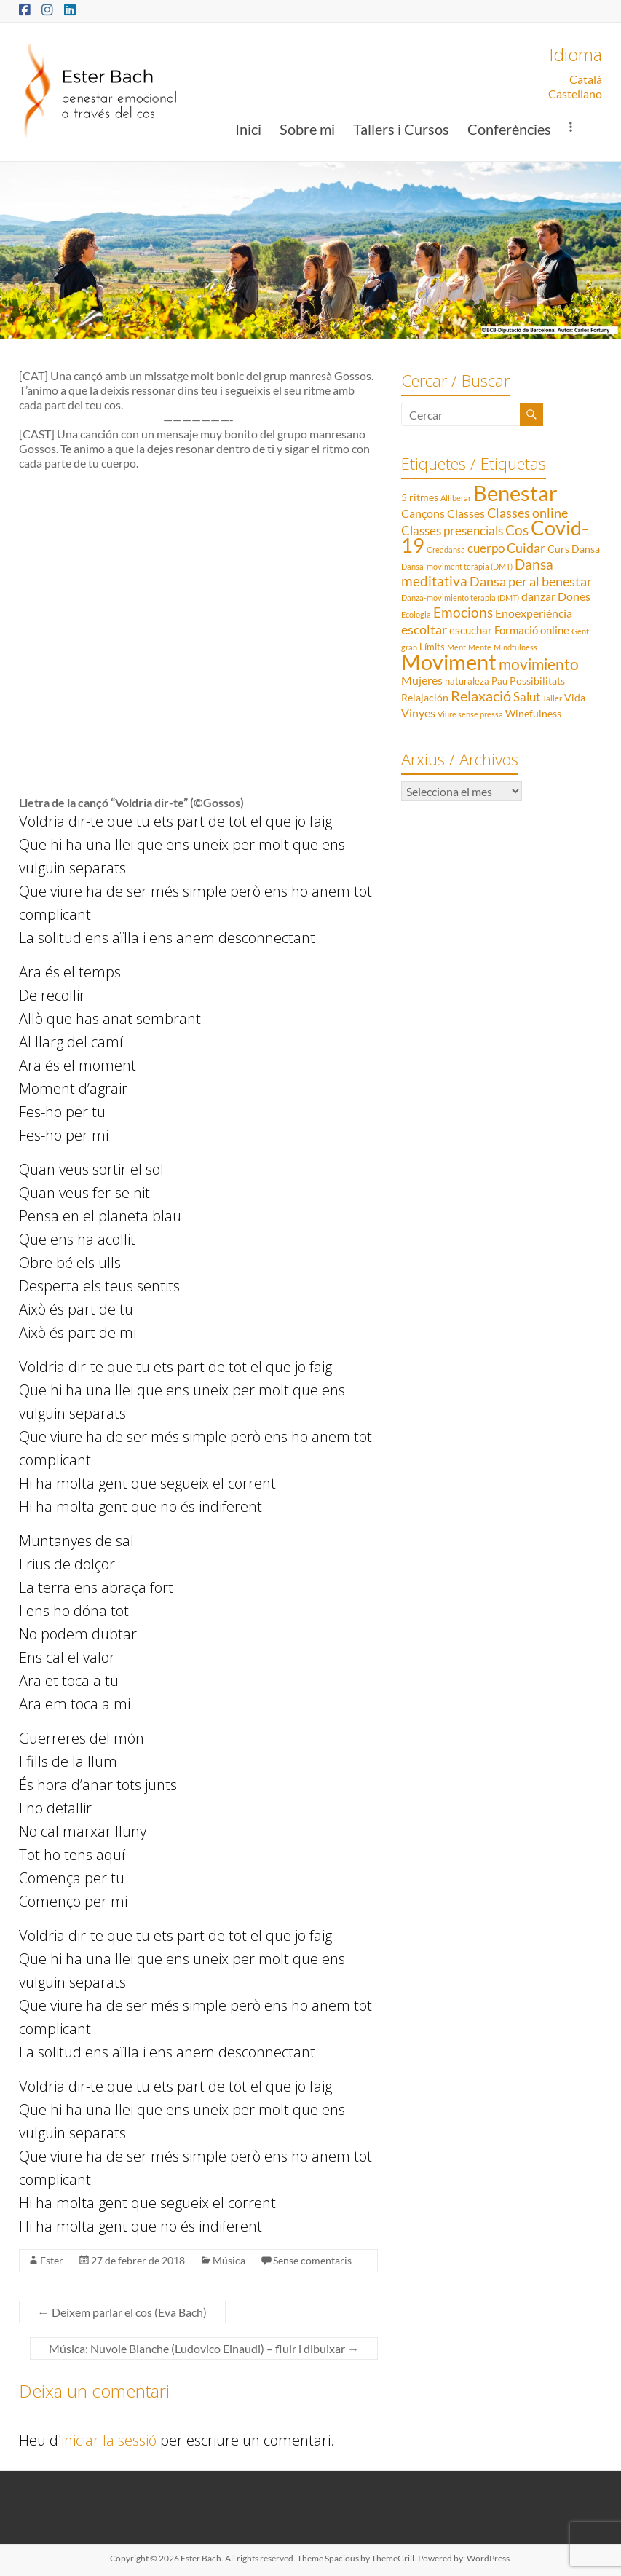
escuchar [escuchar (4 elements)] (470, 630)
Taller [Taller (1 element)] (552, 698)
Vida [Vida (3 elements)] (574, 697)
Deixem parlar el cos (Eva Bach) (122, 2312)
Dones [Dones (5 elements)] (574, 596)
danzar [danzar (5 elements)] (538, 596)
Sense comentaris (312, 2260)
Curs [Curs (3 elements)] (558, 549)
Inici (248, 129)
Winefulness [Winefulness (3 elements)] (533, 713)
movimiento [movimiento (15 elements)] (539, 664)
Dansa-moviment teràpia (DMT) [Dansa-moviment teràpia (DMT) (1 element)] (457, 566)
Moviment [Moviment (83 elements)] (449, 661)
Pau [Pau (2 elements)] (499, 681)
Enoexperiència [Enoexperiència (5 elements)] (533, 613)
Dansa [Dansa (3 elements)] (585, 549)
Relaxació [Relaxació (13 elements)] (481, 695)
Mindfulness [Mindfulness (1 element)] (515, 647)
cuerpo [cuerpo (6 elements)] (486, 548)
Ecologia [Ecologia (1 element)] (416, 614)
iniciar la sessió (109, 2440)
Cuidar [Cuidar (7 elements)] (526, 548)
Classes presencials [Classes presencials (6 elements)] (452, 530)
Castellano (575, 94)
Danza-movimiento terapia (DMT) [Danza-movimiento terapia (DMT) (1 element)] (460, 597)
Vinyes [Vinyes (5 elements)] (418, 713)
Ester (51, 2260)
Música (229, 2260)
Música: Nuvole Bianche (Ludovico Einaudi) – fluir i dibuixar (204, 2348)
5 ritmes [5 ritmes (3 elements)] (419, 497)
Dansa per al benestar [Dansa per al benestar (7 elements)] (531, 581)
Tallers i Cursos (401, 129)
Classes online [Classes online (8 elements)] (527, 513)
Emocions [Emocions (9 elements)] (463, 612)
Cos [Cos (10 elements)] (517, 529)
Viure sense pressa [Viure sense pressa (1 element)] (470, 714)
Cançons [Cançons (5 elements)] (423, 513)
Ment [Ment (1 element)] (456, 647)
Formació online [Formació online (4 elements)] (531, 630)
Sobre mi (307, 129)
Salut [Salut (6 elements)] (526, 696)
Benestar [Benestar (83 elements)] (515, 492)
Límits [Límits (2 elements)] (432, 647)
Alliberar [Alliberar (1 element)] (455, 498)
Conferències (509, 129)
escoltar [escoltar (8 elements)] (424, 629)
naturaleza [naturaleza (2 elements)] (467, 681)
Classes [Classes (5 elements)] (466, 513)
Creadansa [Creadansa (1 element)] (446, 549)
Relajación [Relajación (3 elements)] (424, 697)
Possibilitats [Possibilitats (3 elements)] (537, 680)
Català (585, 79)
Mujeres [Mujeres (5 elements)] (422, 680)
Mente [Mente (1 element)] (479, 647)
